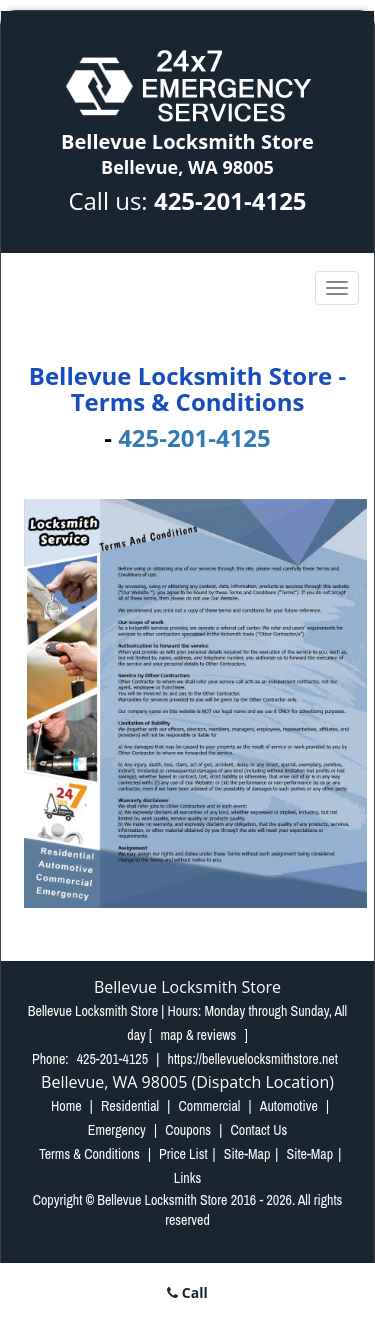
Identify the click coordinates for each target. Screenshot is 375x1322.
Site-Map (247, 1154)
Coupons (188, 1130)
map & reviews (199, 1035)
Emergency (117, 1130)
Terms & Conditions (89, 1154)
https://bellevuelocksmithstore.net (253, 1059)
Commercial (209, 1106)
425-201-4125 (230, 200)
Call (187, 1292)
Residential (130, 1106)
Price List (183, 1154)
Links (187, 1178)
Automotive (289, 1106)
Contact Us (258, 1130)
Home (66, 1106)
